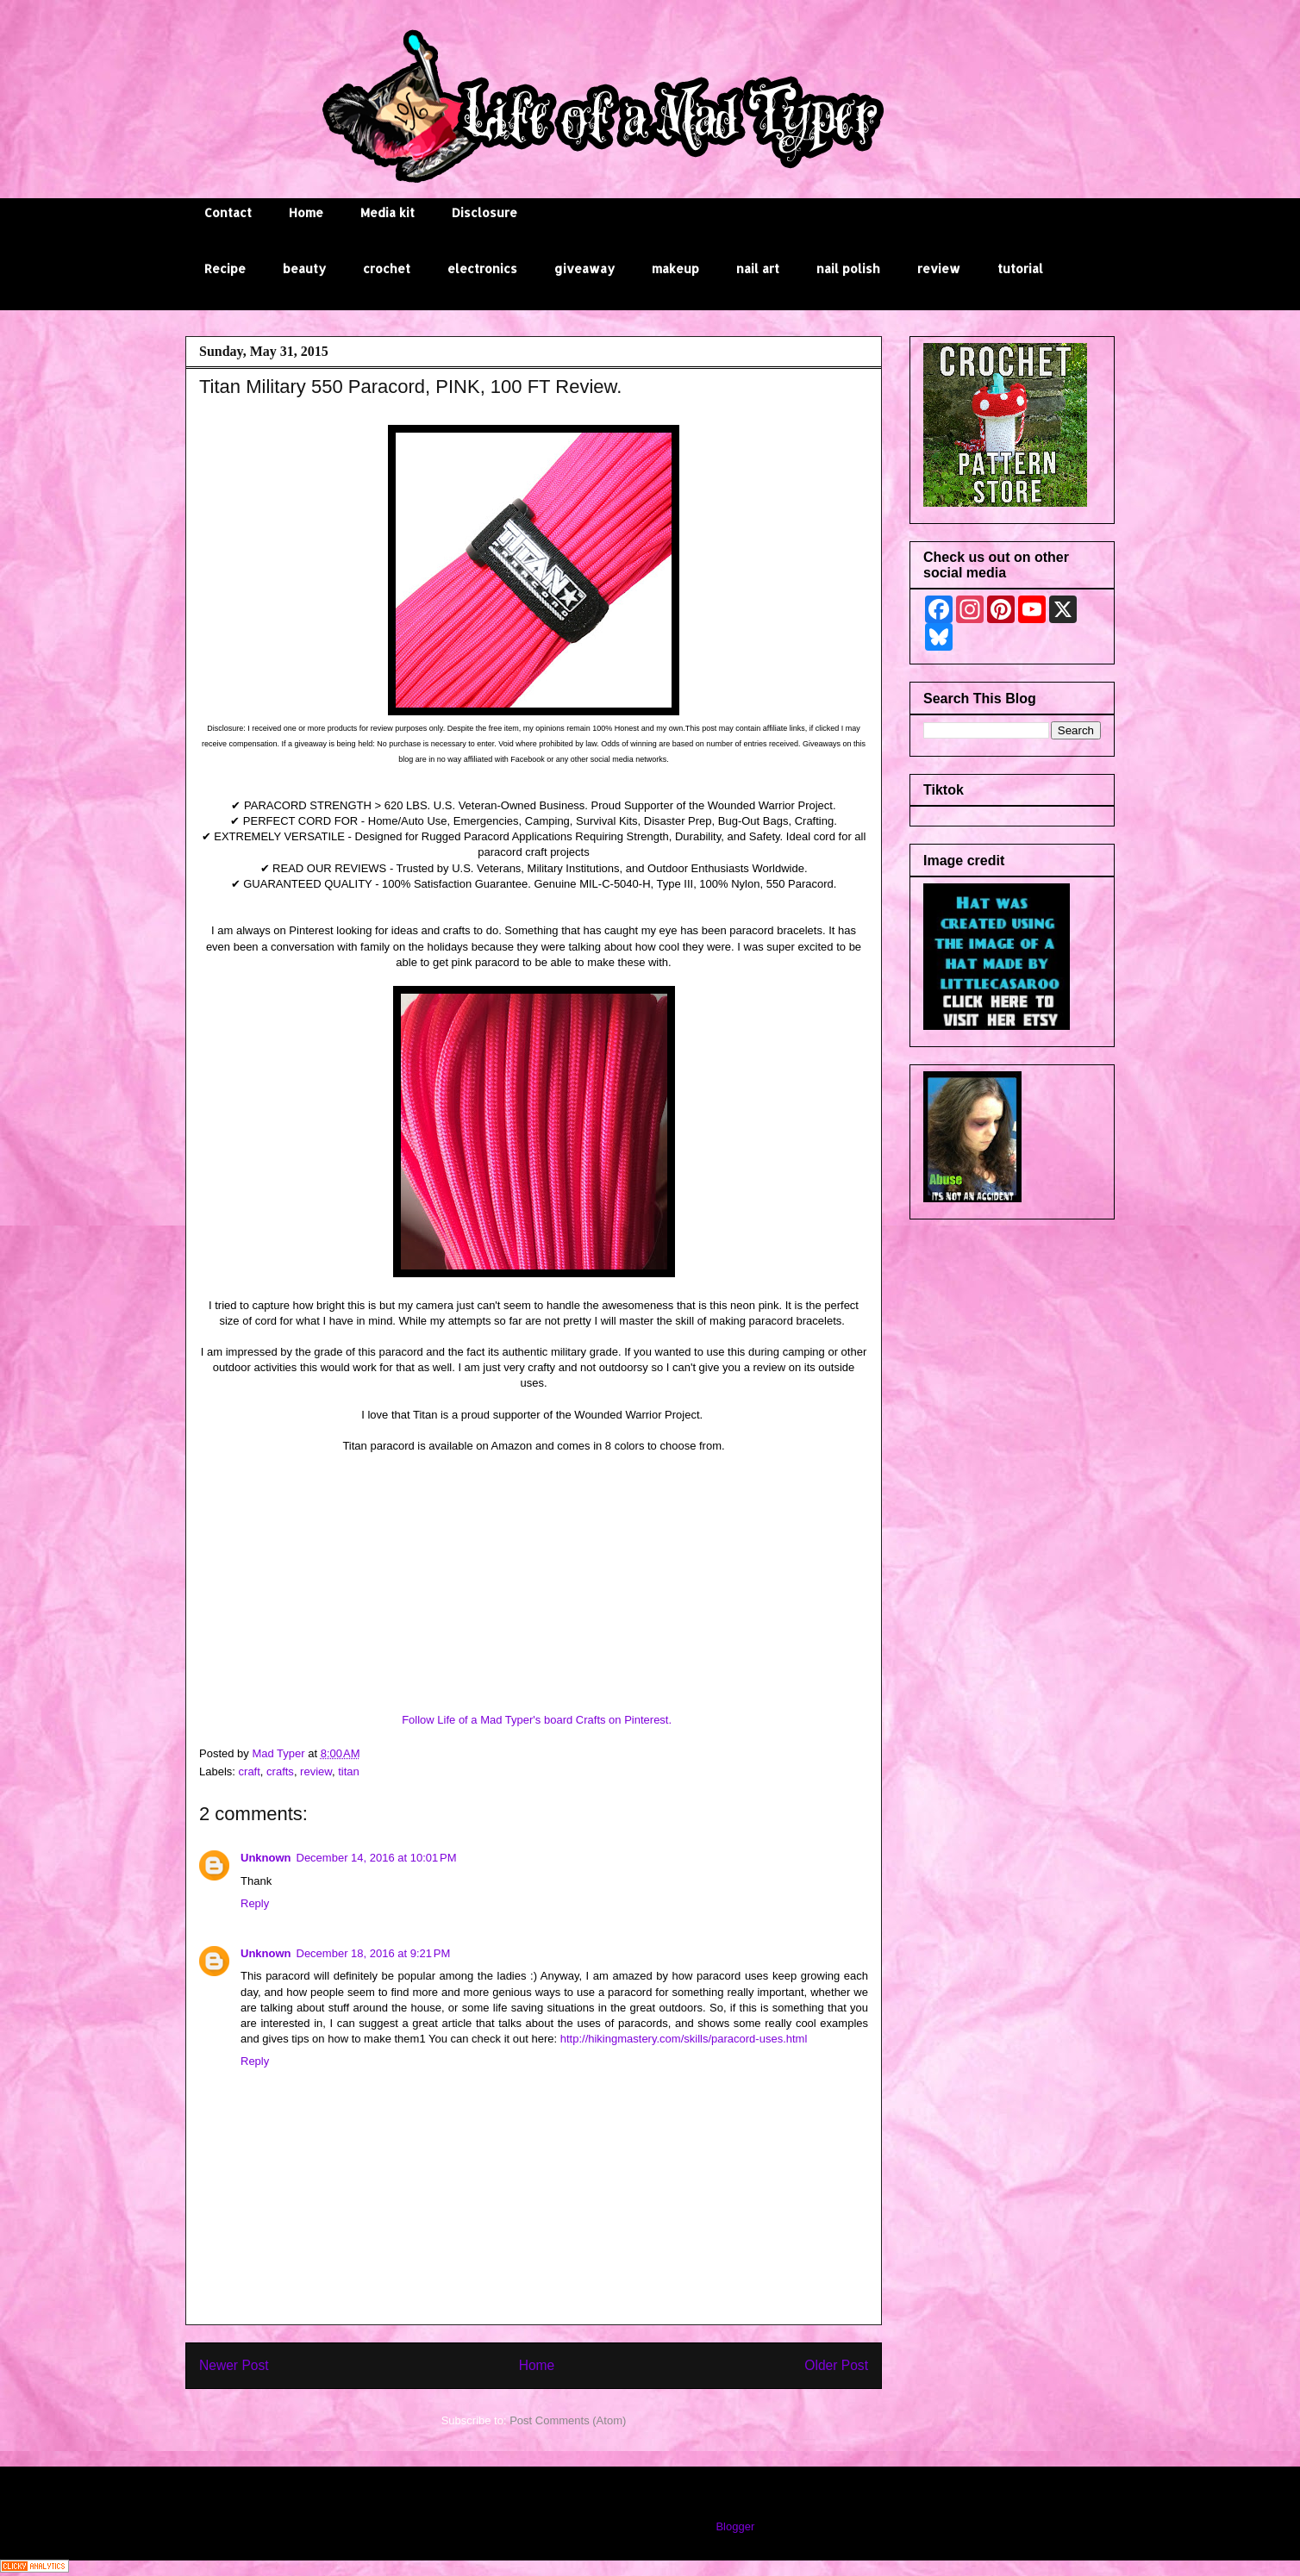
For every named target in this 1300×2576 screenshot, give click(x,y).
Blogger (734, 2526)
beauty (304, 268)
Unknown (266, 1857)
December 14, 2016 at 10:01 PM (377, 1857)
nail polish (848, 268)
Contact (228, 212)
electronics (482, 268)
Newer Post (234, 2365)
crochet (386, 268)
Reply (255, 1903)
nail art (757, 268)
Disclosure (484, 212)
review (938, 268)
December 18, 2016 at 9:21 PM (374, 1953)
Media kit (387, 212)
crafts (280, 1771)
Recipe (225, 268)
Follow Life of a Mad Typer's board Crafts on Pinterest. (537, 1719)
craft (249, 1771)
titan (348, 1771)
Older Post (836, 2365)
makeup (675, 268)
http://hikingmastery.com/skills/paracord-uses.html (684, 2038)
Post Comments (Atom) (567, 2420)
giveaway (584, 268)
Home (306, 212)
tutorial (1020, 268)
